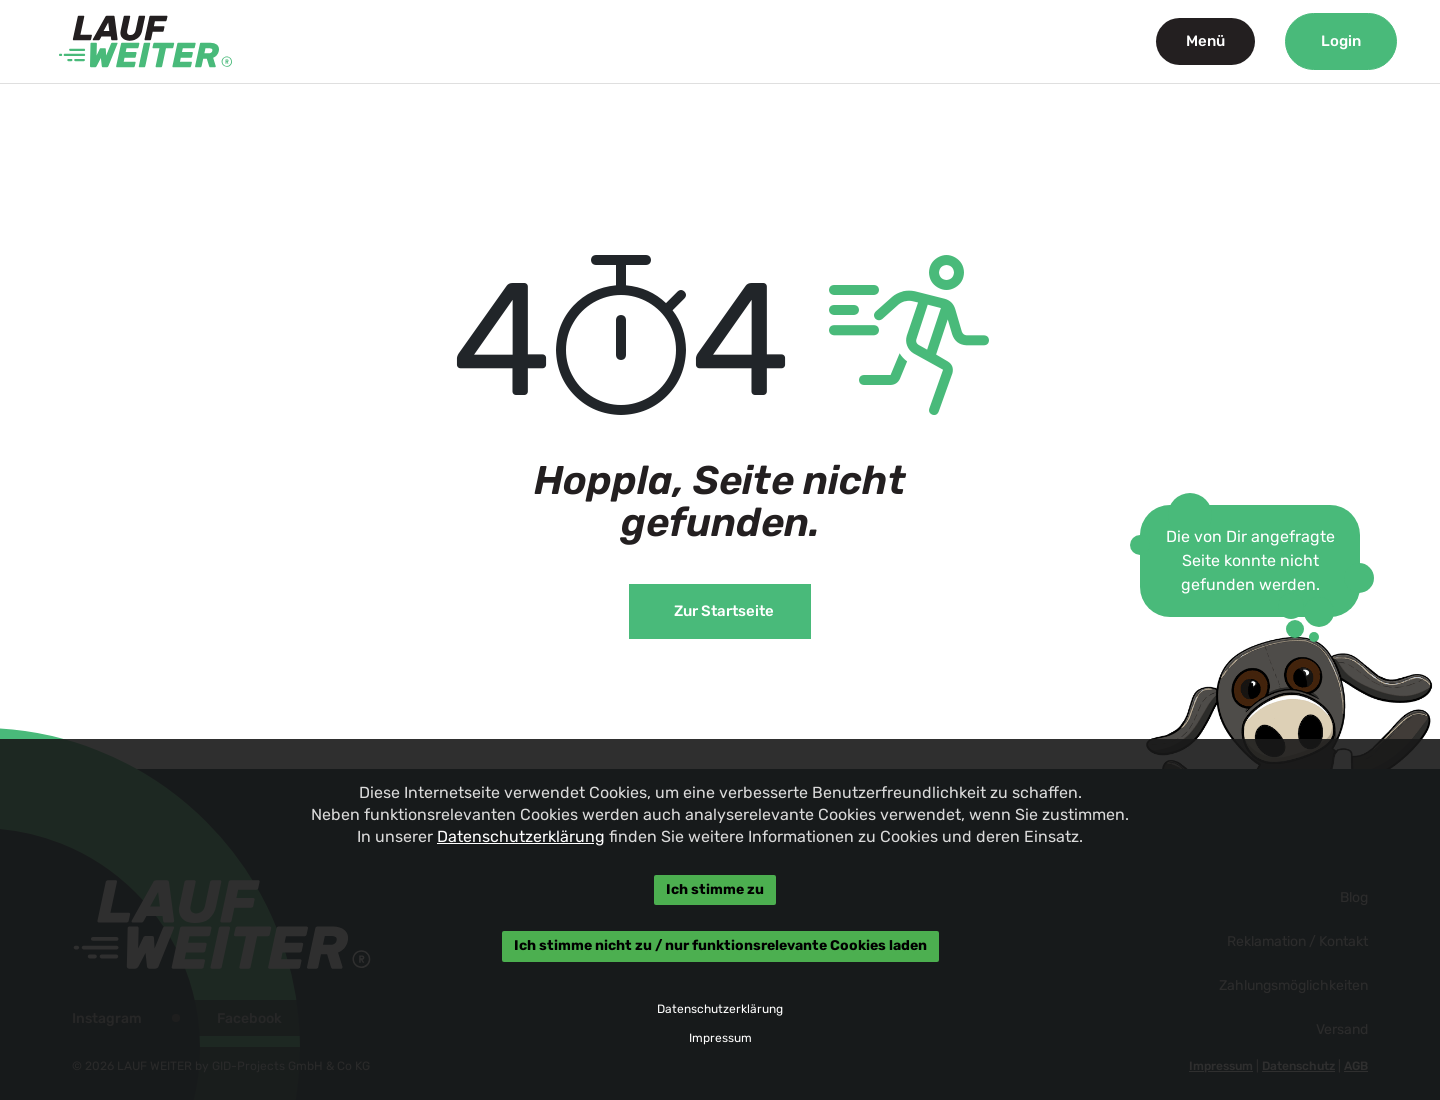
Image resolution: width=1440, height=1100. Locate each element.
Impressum (719, 1038)
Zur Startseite (724, 611)
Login (1341, 41)
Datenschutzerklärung (521, 836)
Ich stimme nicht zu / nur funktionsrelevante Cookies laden (719, 946)
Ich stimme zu (715, 889)
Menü (1205, 41)
